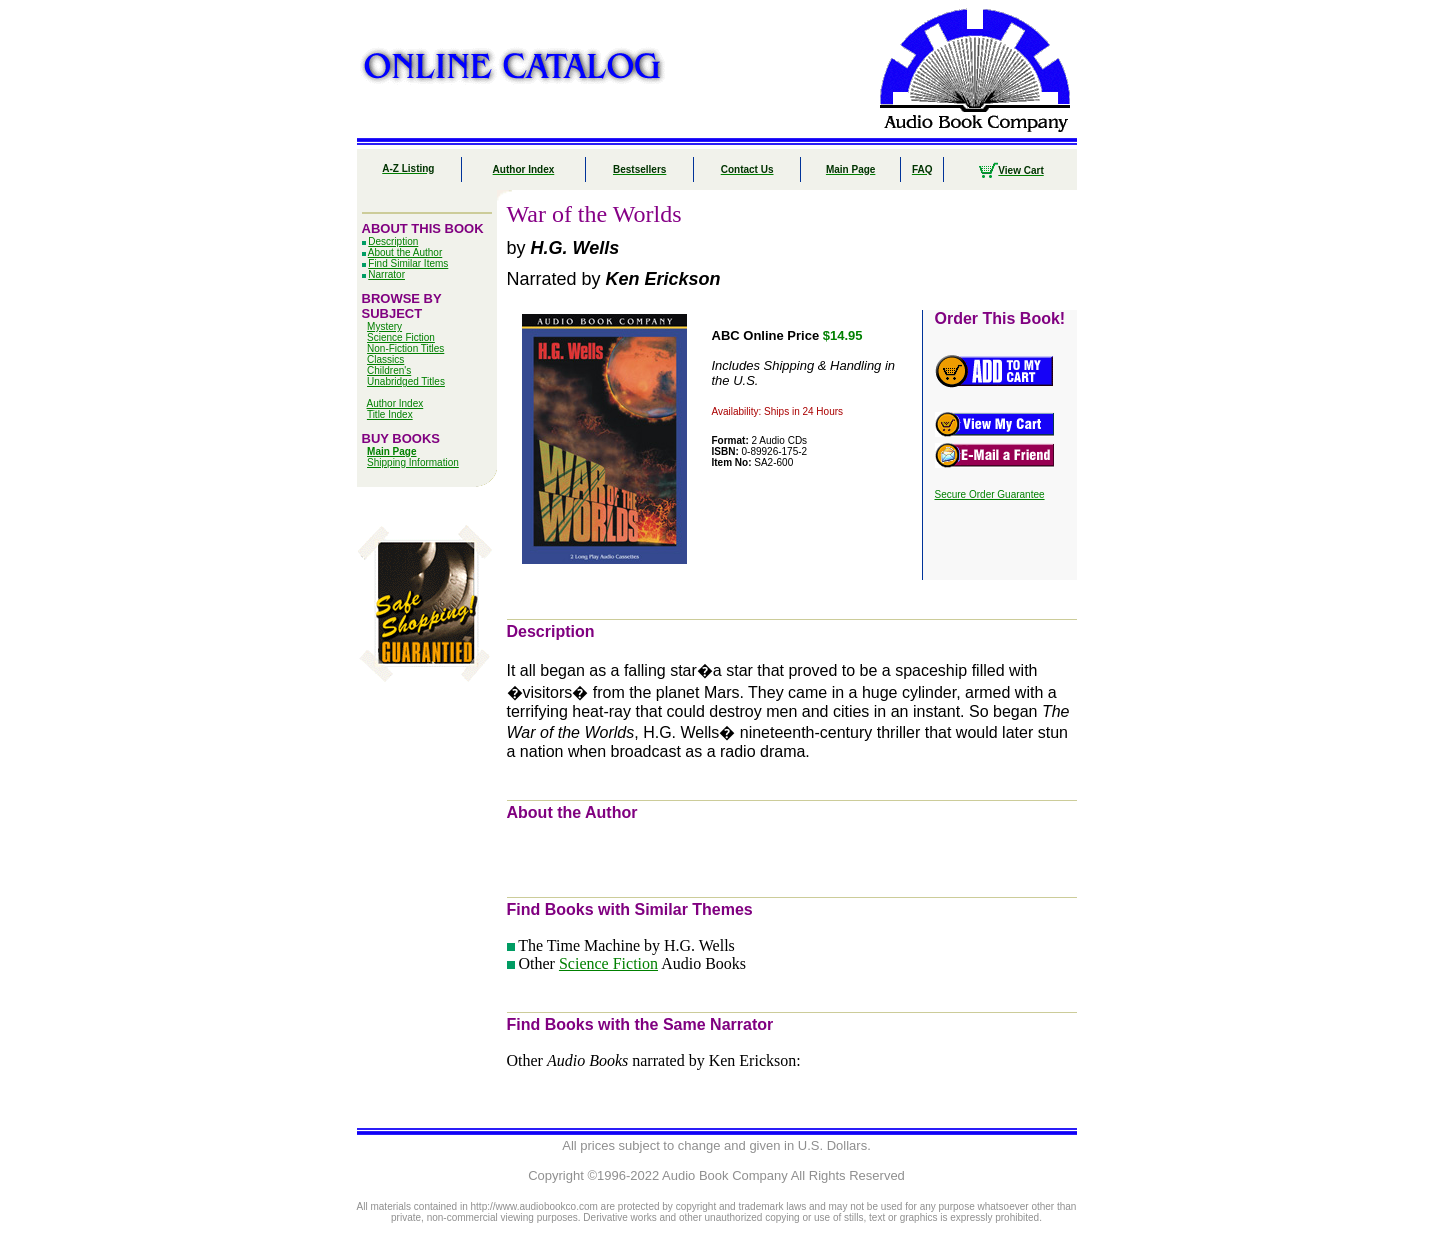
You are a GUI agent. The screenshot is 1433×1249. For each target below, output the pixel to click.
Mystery (384, 326)
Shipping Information (413, 462)
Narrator (386, 274)
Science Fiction (401, 337)
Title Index (390, 414)
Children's (389, 370)
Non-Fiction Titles (405, 348)
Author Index (395, 403)
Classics (385, 359)
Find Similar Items (408, 263)
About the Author (405, 252)
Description (393, 241)
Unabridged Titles (406, 381)
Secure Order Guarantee (990, 494)
